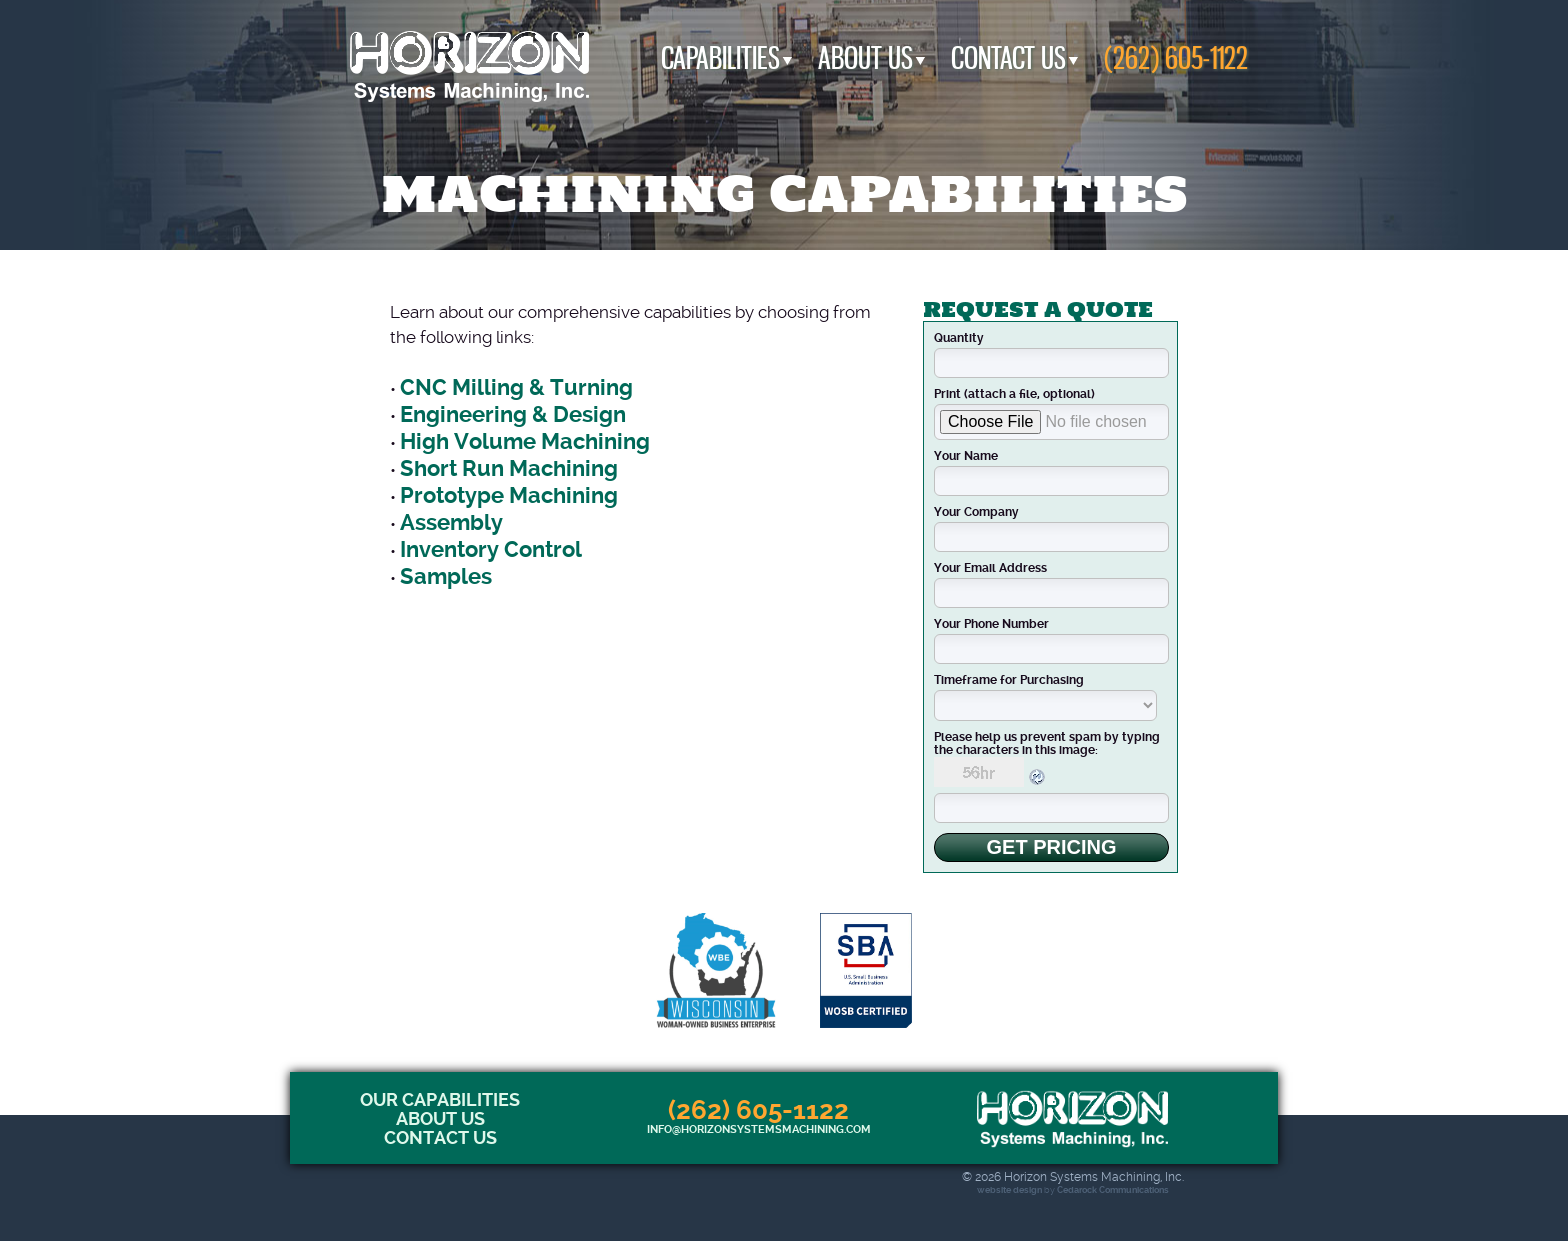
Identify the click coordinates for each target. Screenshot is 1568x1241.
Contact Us (1008, 58)
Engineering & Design (513, 414)
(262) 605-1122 (1176, 58)
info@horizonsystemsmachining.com (759, 1129)
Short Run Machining (509, 468)
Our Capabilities (440, 1099)
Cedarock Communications (1113, 1190)
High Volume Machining (525, 441)
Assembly (451, 522)
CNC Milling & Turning (516, 387)
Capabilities (720, 58)
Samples (446, 576)
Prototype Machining (509, 495)
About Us (865, 58)
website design (1009, 1190)
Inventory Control (491, 549)
